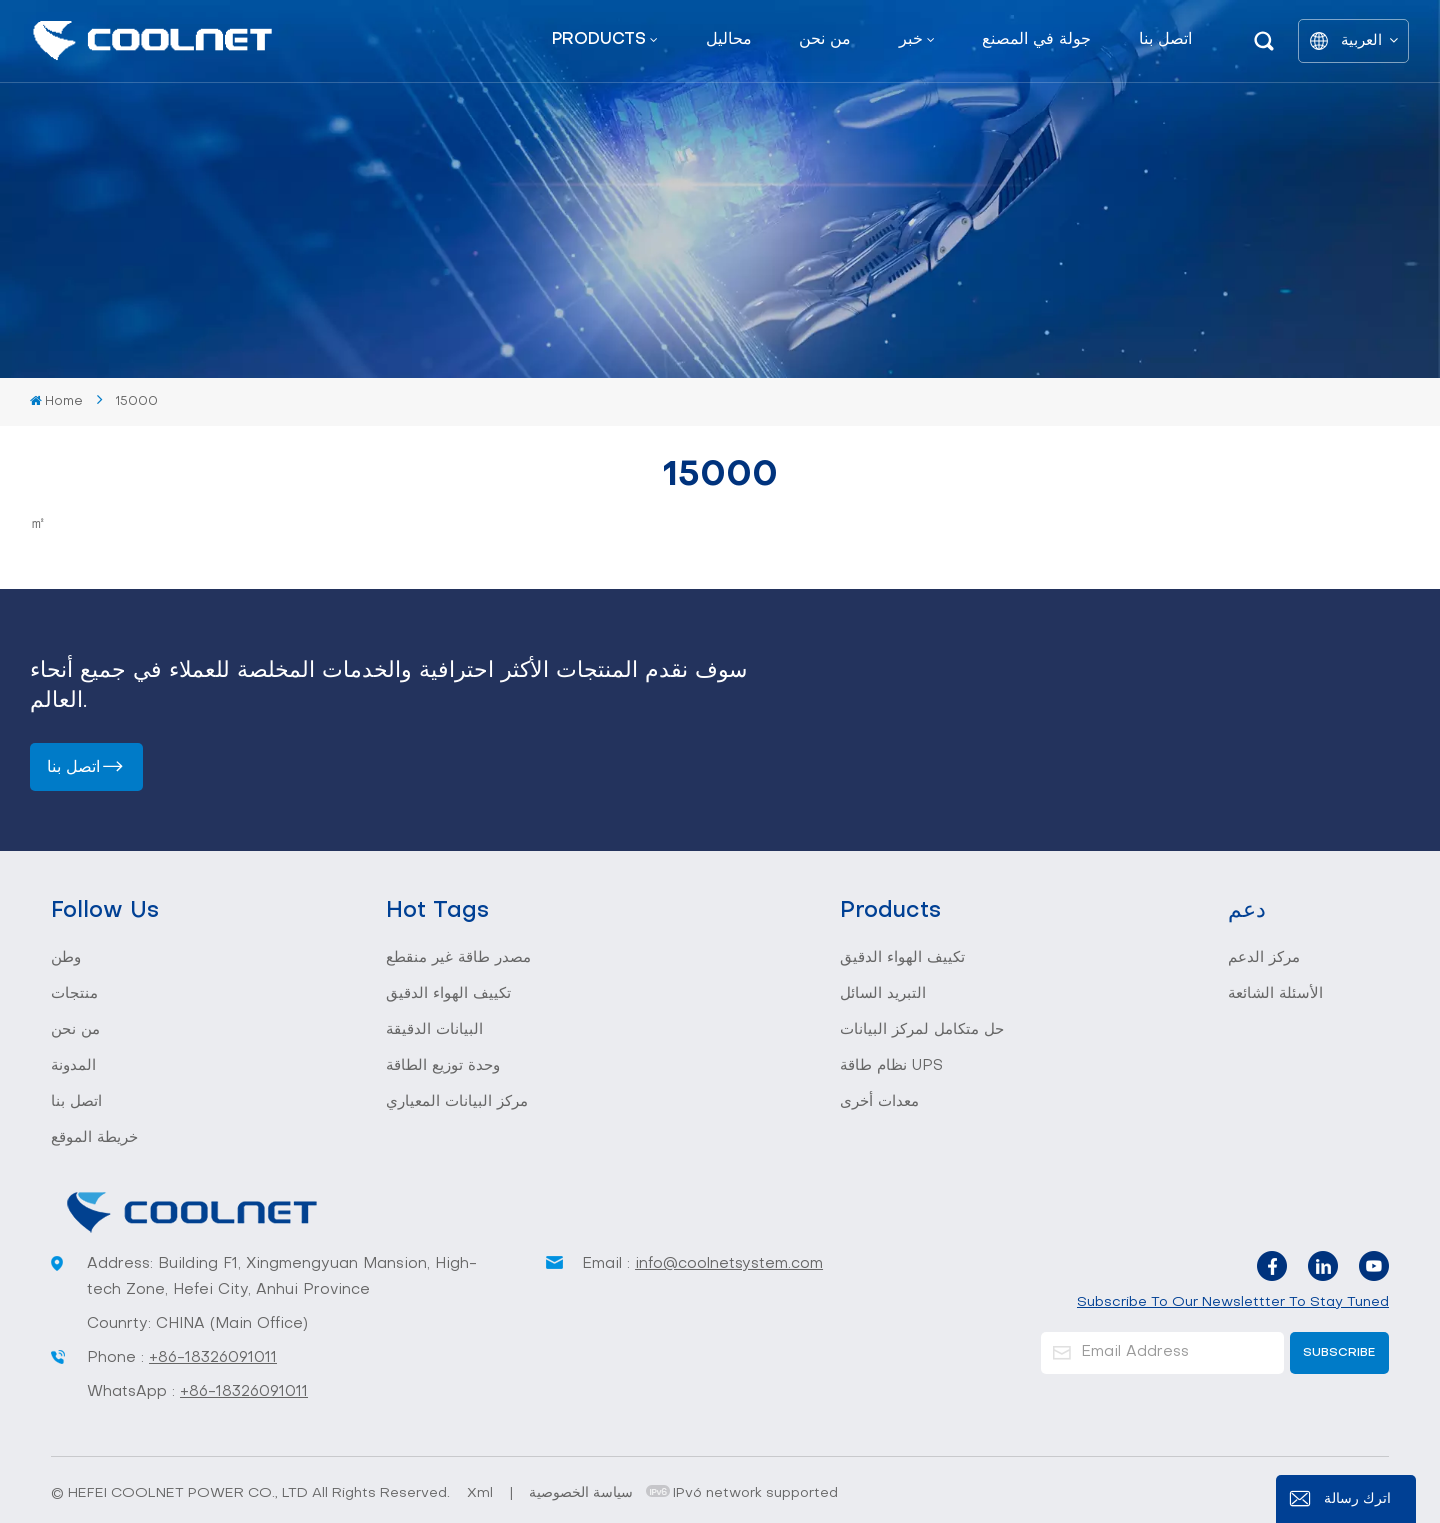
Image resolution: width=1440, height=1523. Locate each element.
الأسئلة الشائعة (1275, 994)
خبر (911, 40)
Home (56, 401)
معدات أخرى (879, 1102)
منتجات (74, 994)
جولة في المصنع (1036, 40)
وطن (66, 958)
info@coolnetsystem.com (729, 1264)
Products (599, 40)
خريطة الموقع (94, 1138)
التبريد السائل (883, 994)
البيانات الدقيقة (434, 1030)
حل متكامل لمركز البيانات (922, 1030)
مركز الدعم (1264, 958)
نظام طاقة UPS (891, 1066)
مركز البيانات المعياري (457, 1102)
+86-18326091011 (213, 1358)
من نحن (825, 40)
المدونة (73, 1066)
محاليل (729, 40)
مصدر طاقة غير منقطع (458, 958)
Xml (480, 1493)
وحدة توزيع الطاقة (443, 1066)
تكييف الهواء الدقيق (448, 994)
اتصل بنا (1165, 40)
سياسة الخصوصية (581, 1493)
